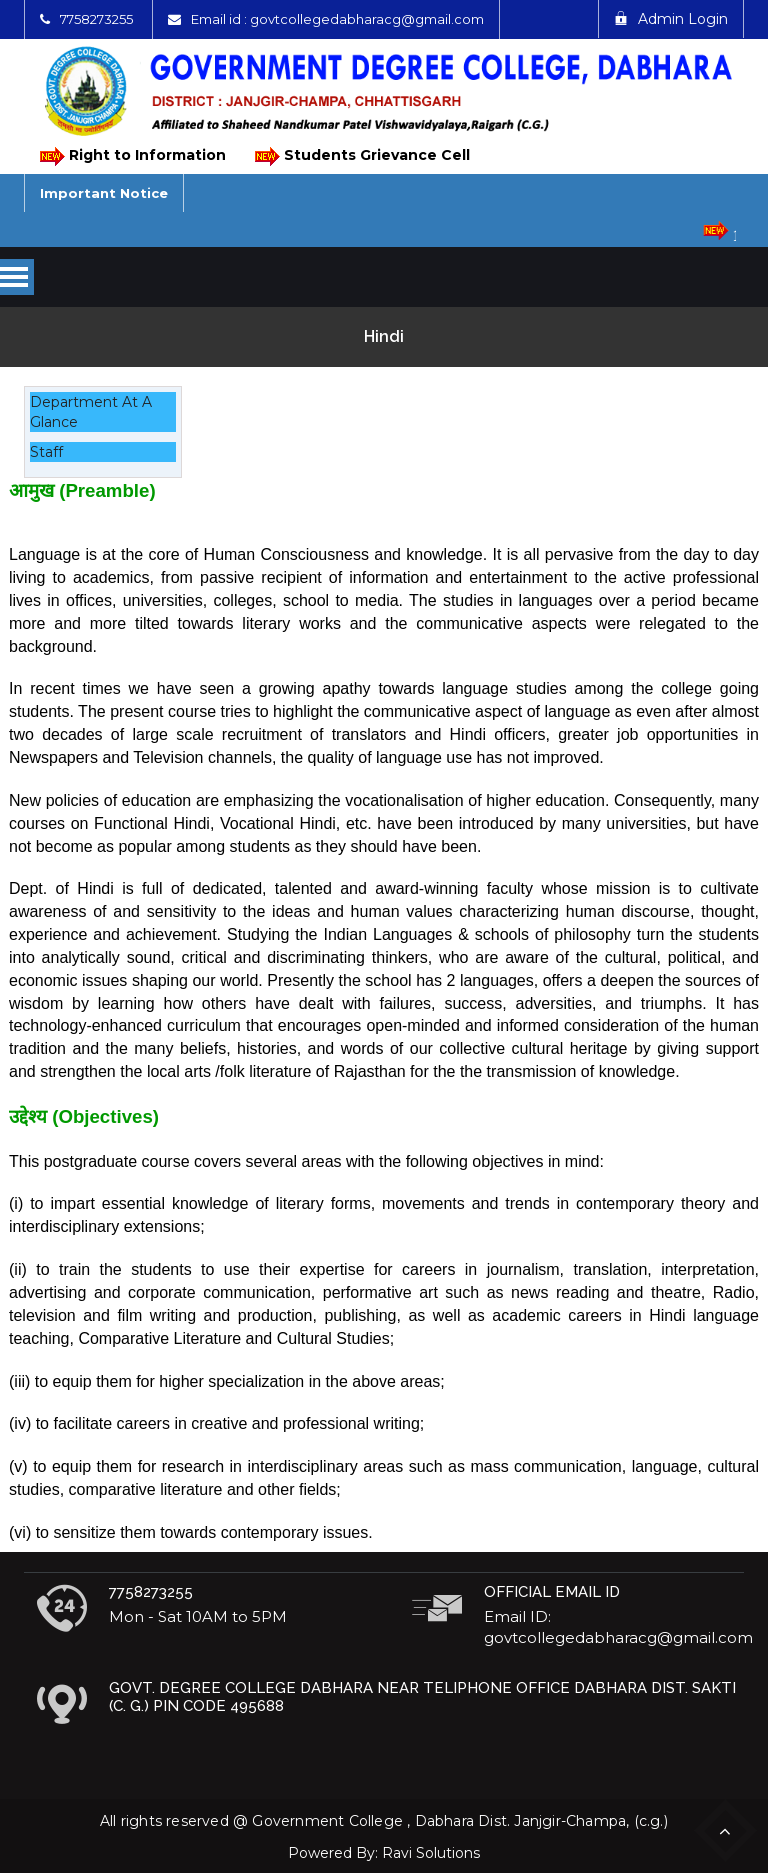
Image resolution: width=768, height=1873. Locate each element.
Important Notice (104, 193)
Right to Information (131, 156)
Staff (46, 452)
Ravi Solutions (431, 1853)
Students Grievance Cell (361, 156)
